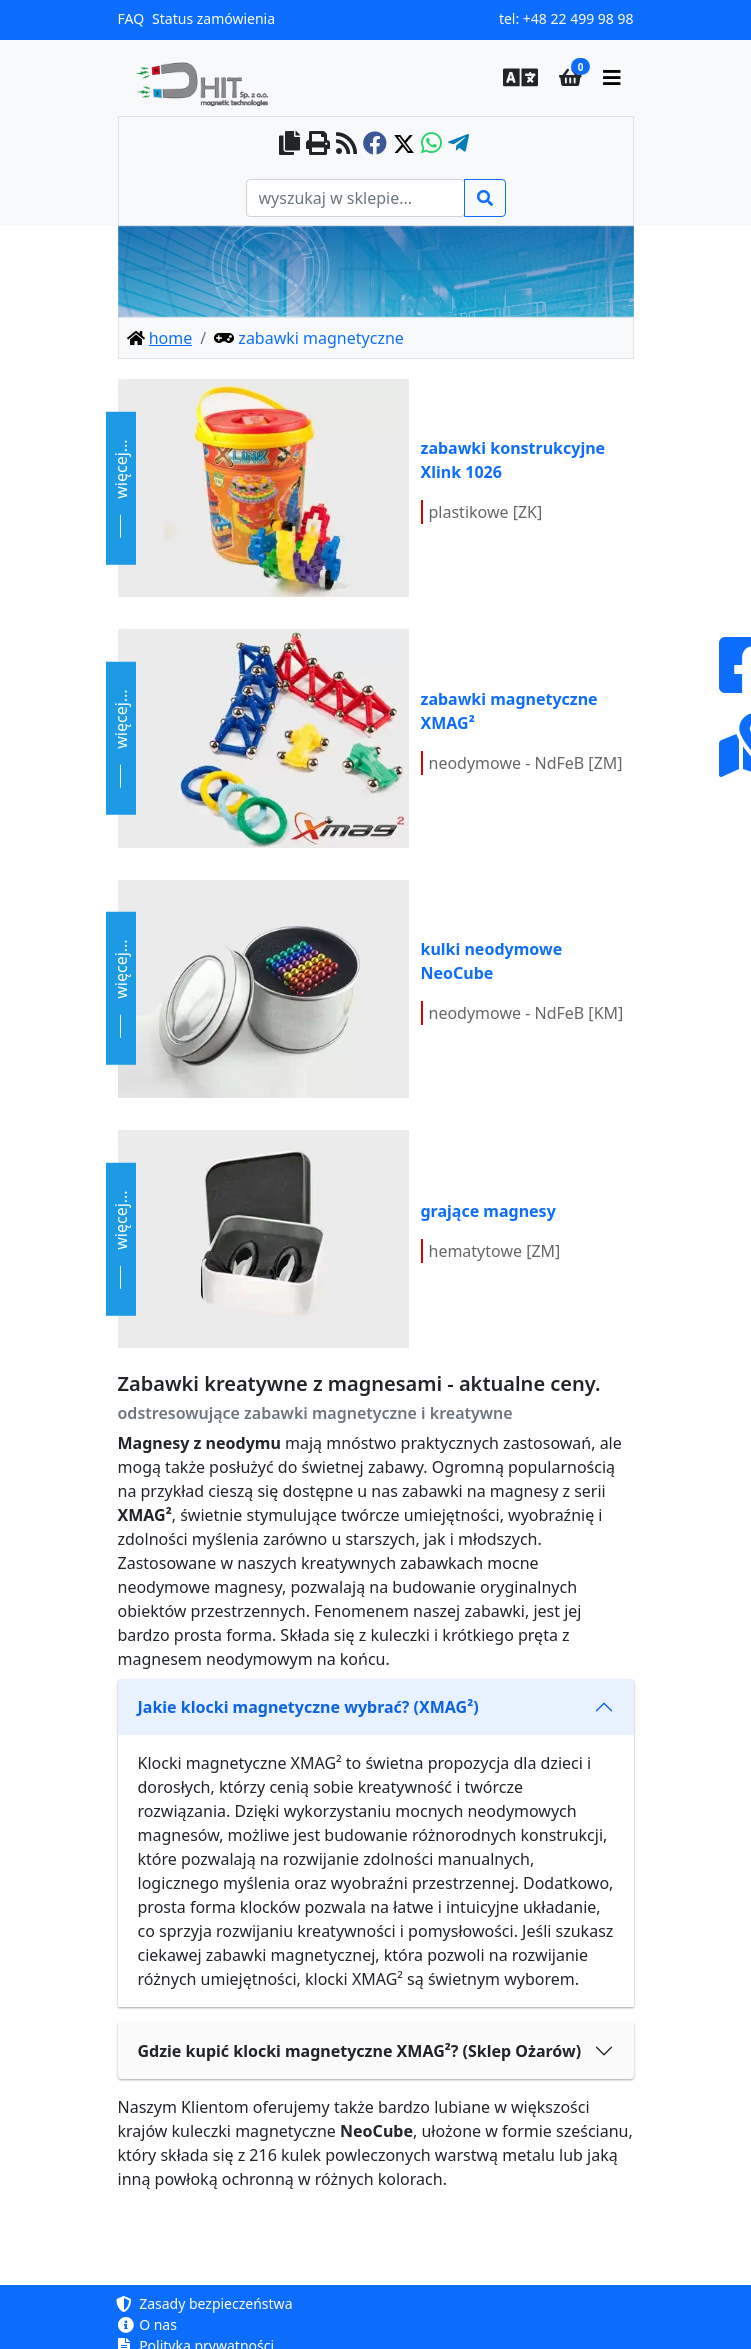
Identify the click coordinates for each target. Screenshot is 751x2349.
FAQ (131, 18)
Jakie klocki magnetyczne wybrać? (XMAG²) (308, 1707)
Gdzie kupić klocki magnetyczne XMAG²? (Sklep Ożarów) (360, 2051)
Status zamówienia (213, 18)
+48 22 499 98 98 (578, 18)
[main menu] (612, 78)
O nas (147, 2324)
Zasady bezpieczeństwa (205, 2303)
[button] (515, 78)
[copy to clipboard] (289, 144)
